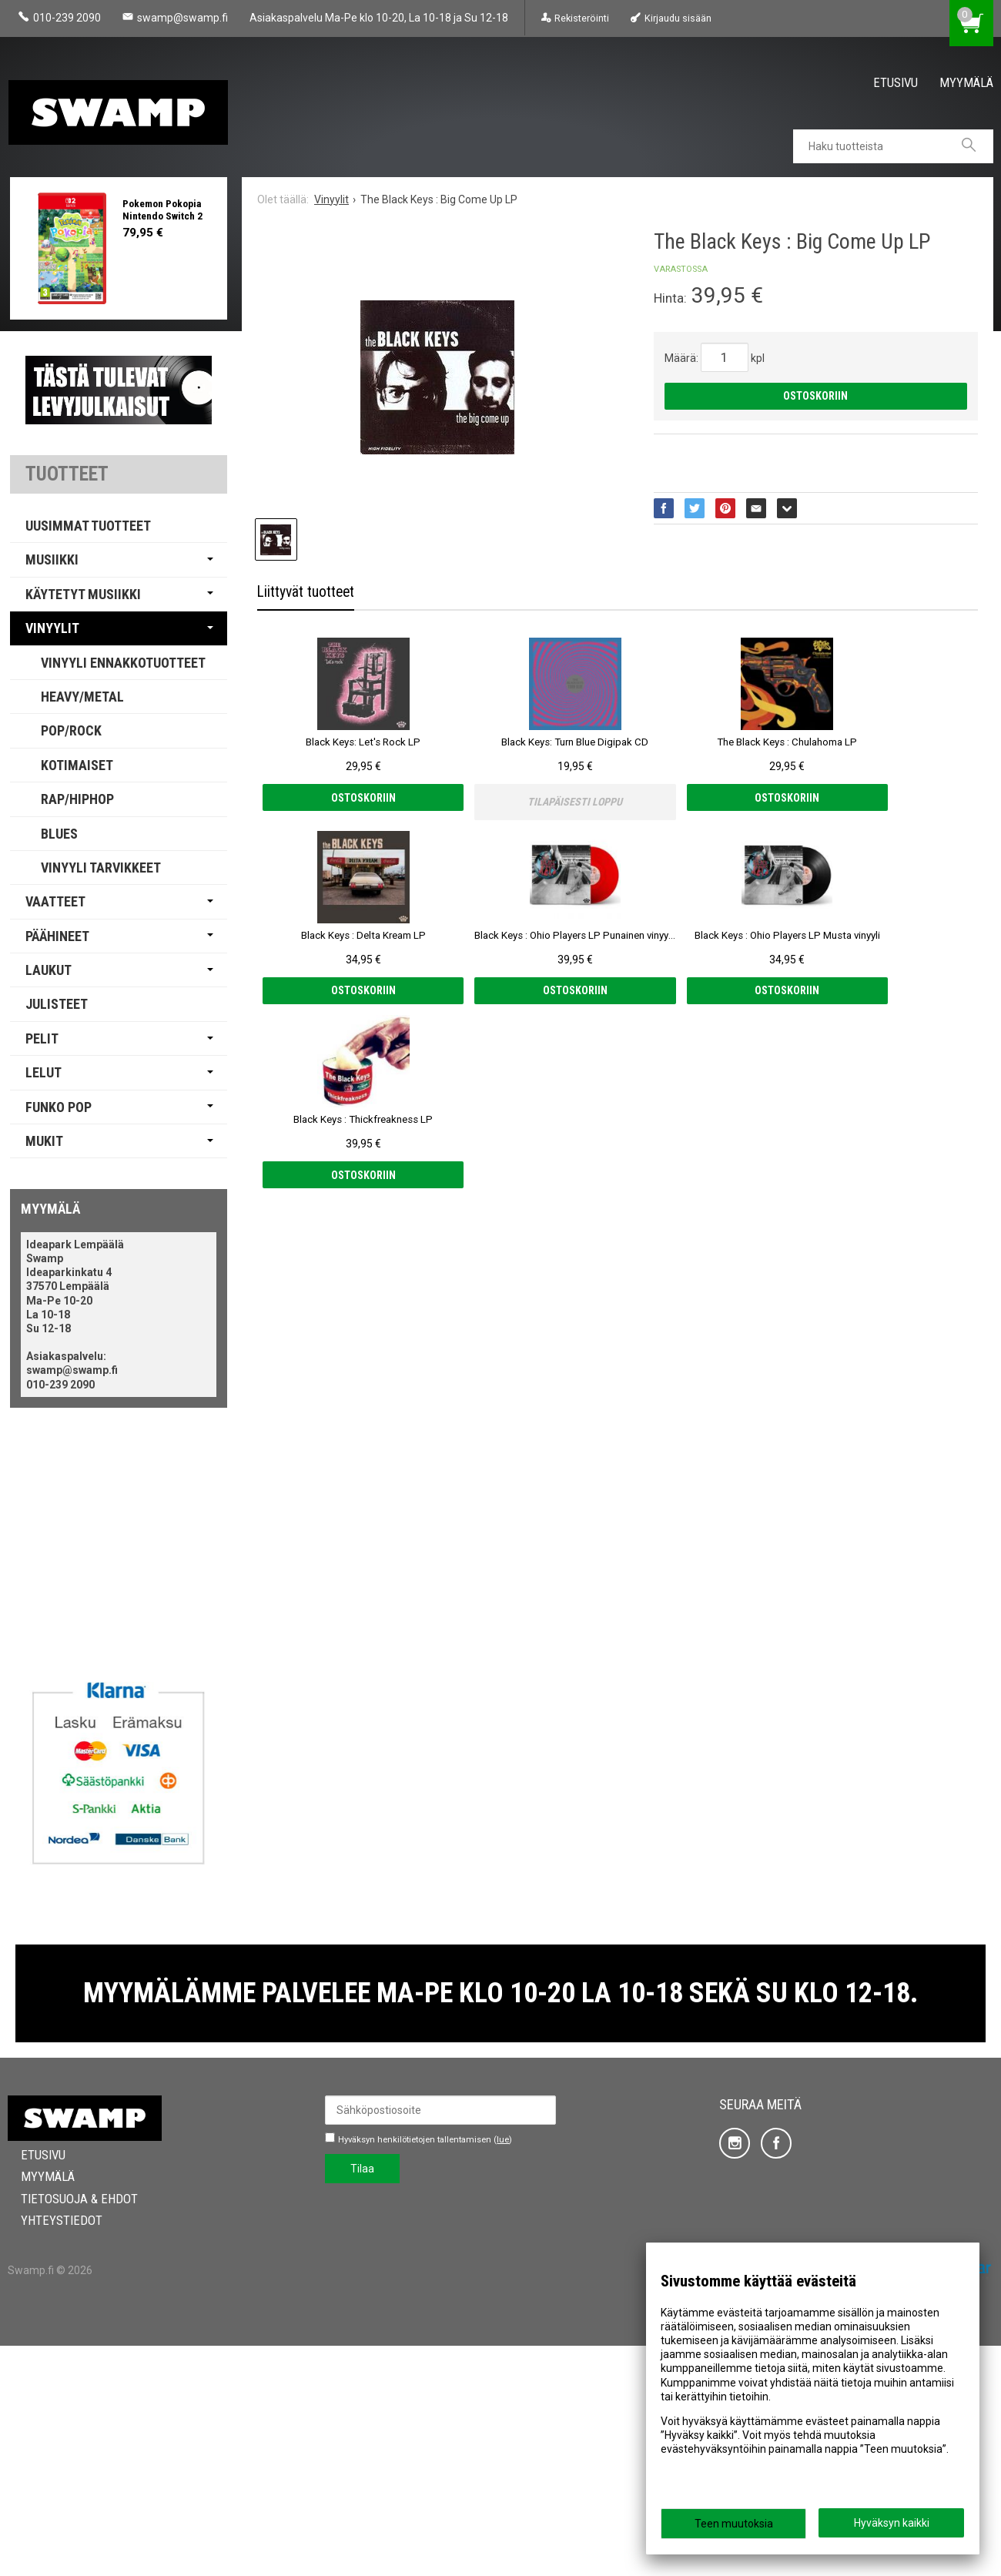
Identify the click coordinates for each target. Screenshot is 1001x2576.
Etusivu (895, 82)
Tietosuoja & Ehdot (66, 2429)
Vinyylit (52, 628)
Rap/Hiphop (77, 799)
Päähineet (57, 936)
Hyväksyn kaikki (891, 2523)
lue (503, 2370)
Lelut (43, 1072)
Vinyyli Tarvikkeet (101, 867)
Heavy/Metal (82, 696)
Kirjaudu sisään (677, 18)
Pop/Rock (71, 730)
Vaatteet (55, 901)
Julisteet (56, 1004)
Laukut (48, 970)
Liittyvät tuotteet (305, 592)
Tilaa (362, 2399)
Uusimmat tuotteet (88, 526)
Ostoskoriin (815, 396)
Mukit (44, 1141)
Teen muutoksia (734, 2523)
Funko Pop (58, 1107)
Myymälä (966, 82)
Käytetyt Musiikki (83, 594)
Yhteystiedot (48, 2450)
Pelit (42, 1038)
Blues (59, 834)
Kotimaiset (77, 765)
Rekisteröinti (581, 18)
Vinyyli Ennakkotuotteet (123, 663)
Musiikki (52, 559)
